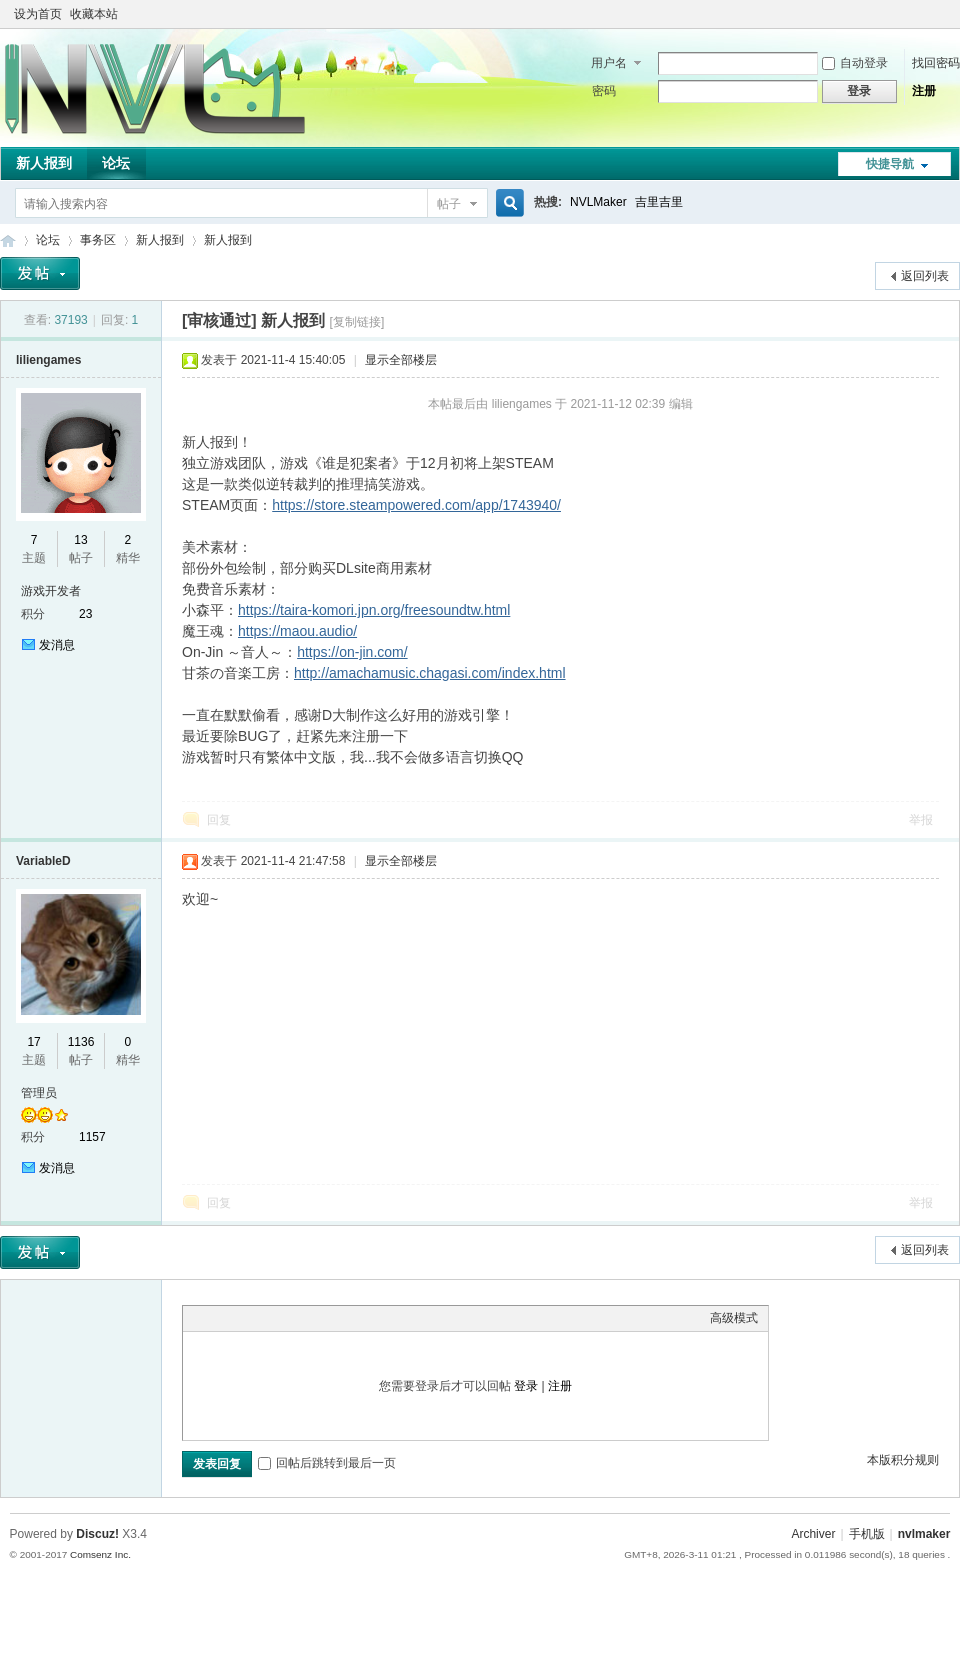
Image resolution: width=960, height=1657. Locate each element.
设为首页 (38, 14)
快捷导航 (890, 164)
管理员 (39, 1093)
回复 (219, 820)
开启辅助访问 (922, 14)
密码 (604, 91)
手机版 (867, 1534)
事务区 (98, 240)
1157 (92, 1137)
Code (318, 1318)
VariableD (43, 861)
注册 (924, 91)
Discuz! (97, 1534)
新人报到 (44, 163)
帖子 (449, 204)
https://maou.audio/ (297, 631)
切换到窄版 (938, 14)
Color (218, 1318)
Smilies (343, 1318)
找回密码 (936, 63)
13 (80, 540)
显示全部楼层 (401, 360)
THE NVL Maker (8, 240)
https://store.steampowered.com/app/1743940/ (416, 505)
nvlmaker (924, 1534)
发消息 (57, 645)
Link (268, 1318)
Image (243, 1318)
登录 (526, 1386)
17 (33, 1042)
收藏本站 (94, 14)
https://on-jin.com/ (352, 652)
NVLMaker (598, 202)
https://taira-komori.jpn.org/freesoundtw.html (374, 610)
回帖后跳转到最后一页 (327, 1463)
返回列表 (925, 276)
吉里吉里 (659, 202)
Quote (293, 1318)
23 (85, 614)
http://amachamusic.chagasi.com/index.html (430, 673)
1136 (81, 1042)
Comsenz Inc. (100, 1554)
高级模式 (734, 1318)
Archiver (813, 1534)
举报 (921, 820)
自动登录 (855, 63)
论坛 (116, 163)
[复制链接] (357, 322)
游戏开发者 (51, 591)
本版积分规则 (903, 1460)
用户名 (609, 63)
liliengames (48, 360)
